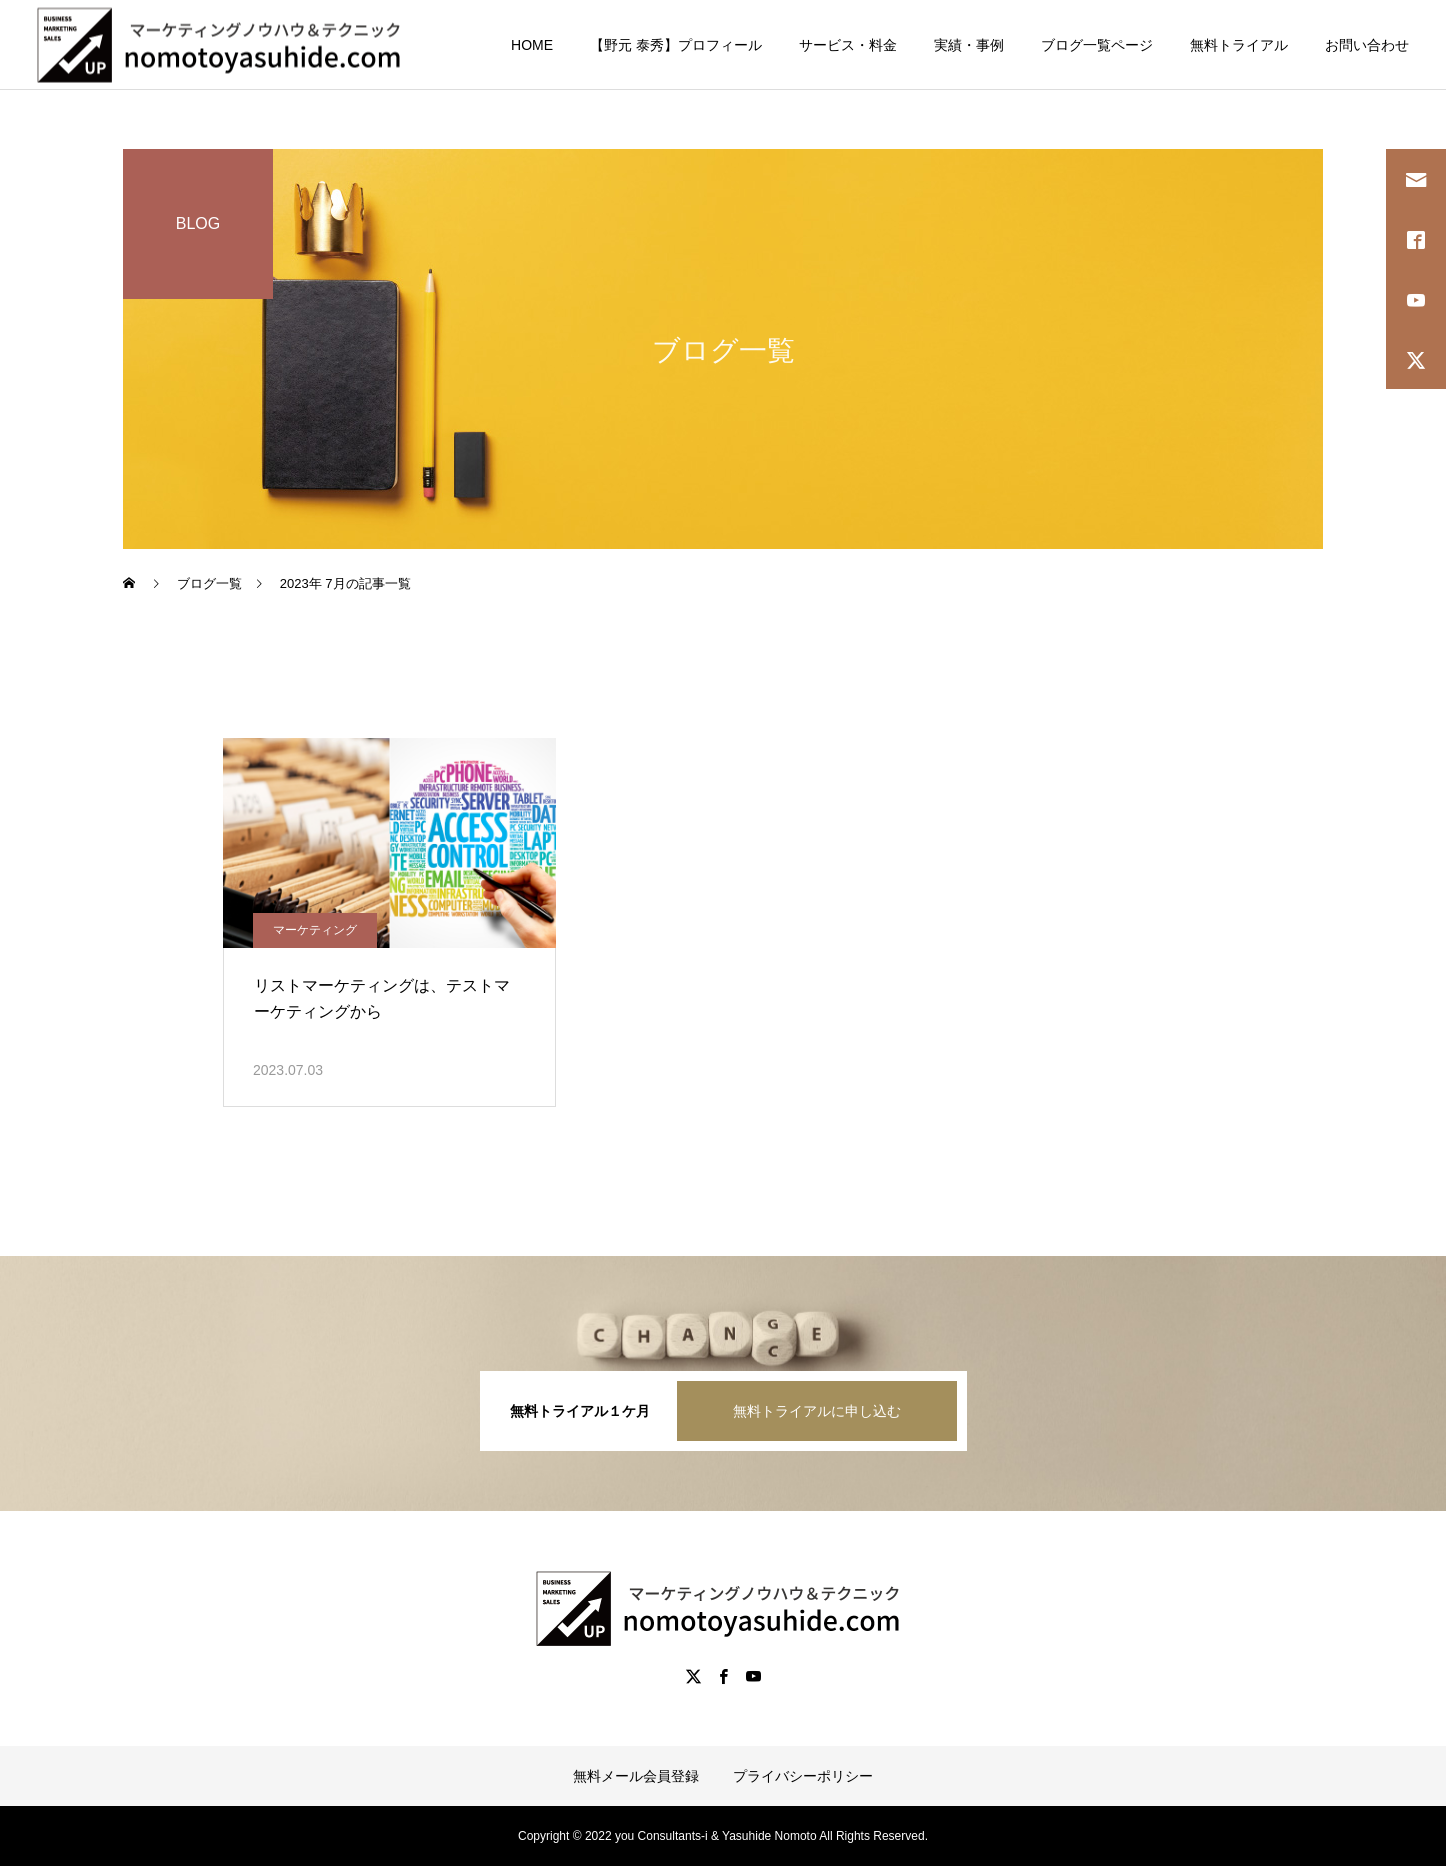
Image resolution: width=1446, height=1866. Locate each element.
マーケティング (315, 930)
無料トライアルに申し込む (817, 1411)
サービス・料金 (848, 45)
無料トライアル (1239, 45)
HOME (532, 45)
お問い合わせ (1367, 45)
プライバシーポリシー (803, 1776)
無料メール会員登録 (636, 1776)
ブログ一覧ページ (1097, 45)
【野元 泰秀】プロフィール (676, 45)
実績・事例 (969, 45)
